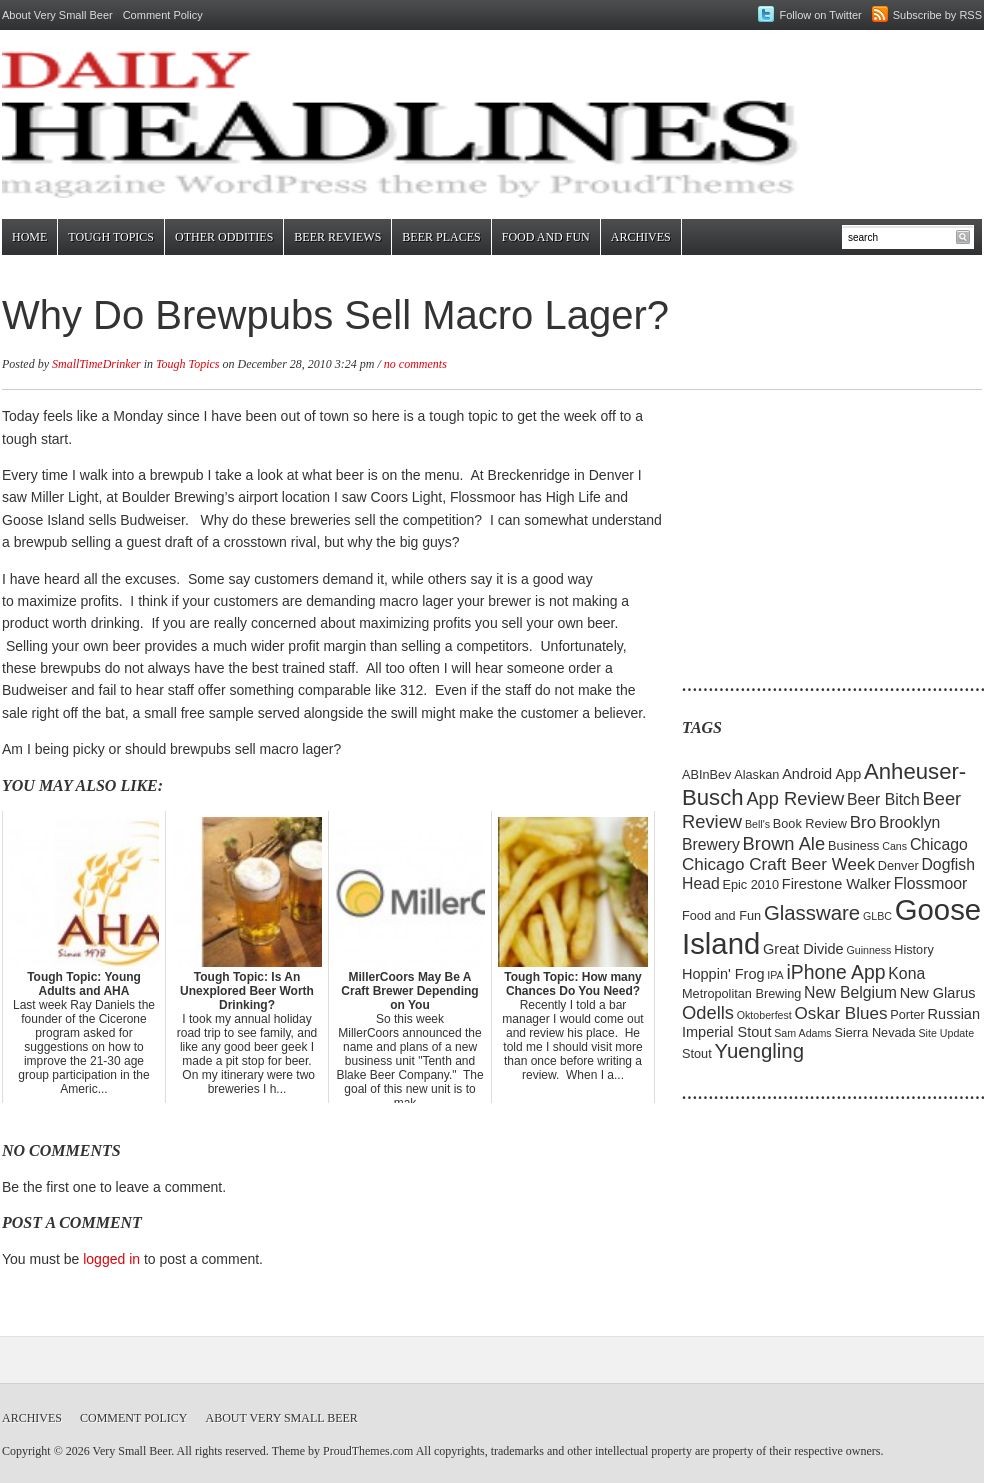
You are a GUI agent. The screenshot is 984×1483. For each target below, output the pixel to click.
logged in (111, 1259)
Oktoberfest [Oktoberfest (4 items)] (764, 1015)
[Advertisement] (807, 530)
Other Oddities (224, 237)
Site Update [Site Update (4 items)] (946, 1033)
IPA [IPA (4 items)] (775, 975)
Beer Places (441, 237)
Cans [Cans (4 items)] (894, 846)
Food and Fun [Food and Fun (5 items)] (721, 915)
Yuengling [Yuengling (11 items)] (759, 1051)
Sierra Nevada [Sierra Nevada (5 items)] (874, 1032)
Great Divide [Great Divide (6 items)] (803, 949)
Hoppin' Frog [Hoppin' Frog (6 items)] (723, 974)
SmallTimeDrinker (96, 364)
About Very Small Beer (57, 15)
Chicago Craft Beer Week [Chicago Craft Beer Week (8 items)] (778, 864)
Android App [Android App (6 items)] (821, 774)
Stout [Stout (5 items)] (697, 1053)
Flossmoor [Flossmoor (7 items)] (931, 883)
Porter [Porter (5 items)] (907, 1014)
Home (29, 237)
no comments (415, 364)
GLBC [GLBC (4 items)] (877, 916)
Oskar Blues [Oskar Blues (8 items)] (841, 1013)
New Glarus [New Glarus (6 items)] (938, 993)
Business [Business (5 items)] (854, 845)
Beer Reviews (337, 237)
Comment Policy (163, 15)
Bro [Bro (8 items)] (863, 822)
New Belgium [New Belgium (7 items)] (850, 992)
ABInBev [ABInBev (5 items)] (706, 774)
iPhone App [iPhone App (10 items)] (836, 972)
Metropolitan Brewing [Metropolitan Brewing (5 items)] (741, 993)
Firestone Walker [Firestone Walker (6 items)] (836, 884)
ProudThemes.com (368, 1451)
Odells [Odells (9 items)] (708, 1012)
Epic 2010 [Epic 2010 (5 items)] (750, 884)
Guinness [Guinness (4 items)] (868, 950)
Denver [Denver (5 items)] (898, 865)
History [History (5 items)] (914, 949)
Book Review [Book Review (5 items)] (810, 823)
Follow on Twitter (820, 15)
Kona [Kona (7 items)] (906, 973)
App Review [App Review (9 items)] (795, 798)
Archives (641, 237)
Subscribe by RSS (937, 15)
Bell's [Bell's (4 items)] (757, 824)
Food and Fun (546, 237)
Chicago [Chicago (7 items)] (939, 844)
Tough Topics (111, 237)
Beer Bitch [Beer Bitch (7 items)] (883, 799)
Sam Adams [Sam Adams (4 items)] (802, 1033)
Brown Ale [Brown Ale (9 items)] (784, 843)
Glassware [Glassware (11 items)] (812, 913)
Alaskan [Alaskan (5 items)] (756, 774)
